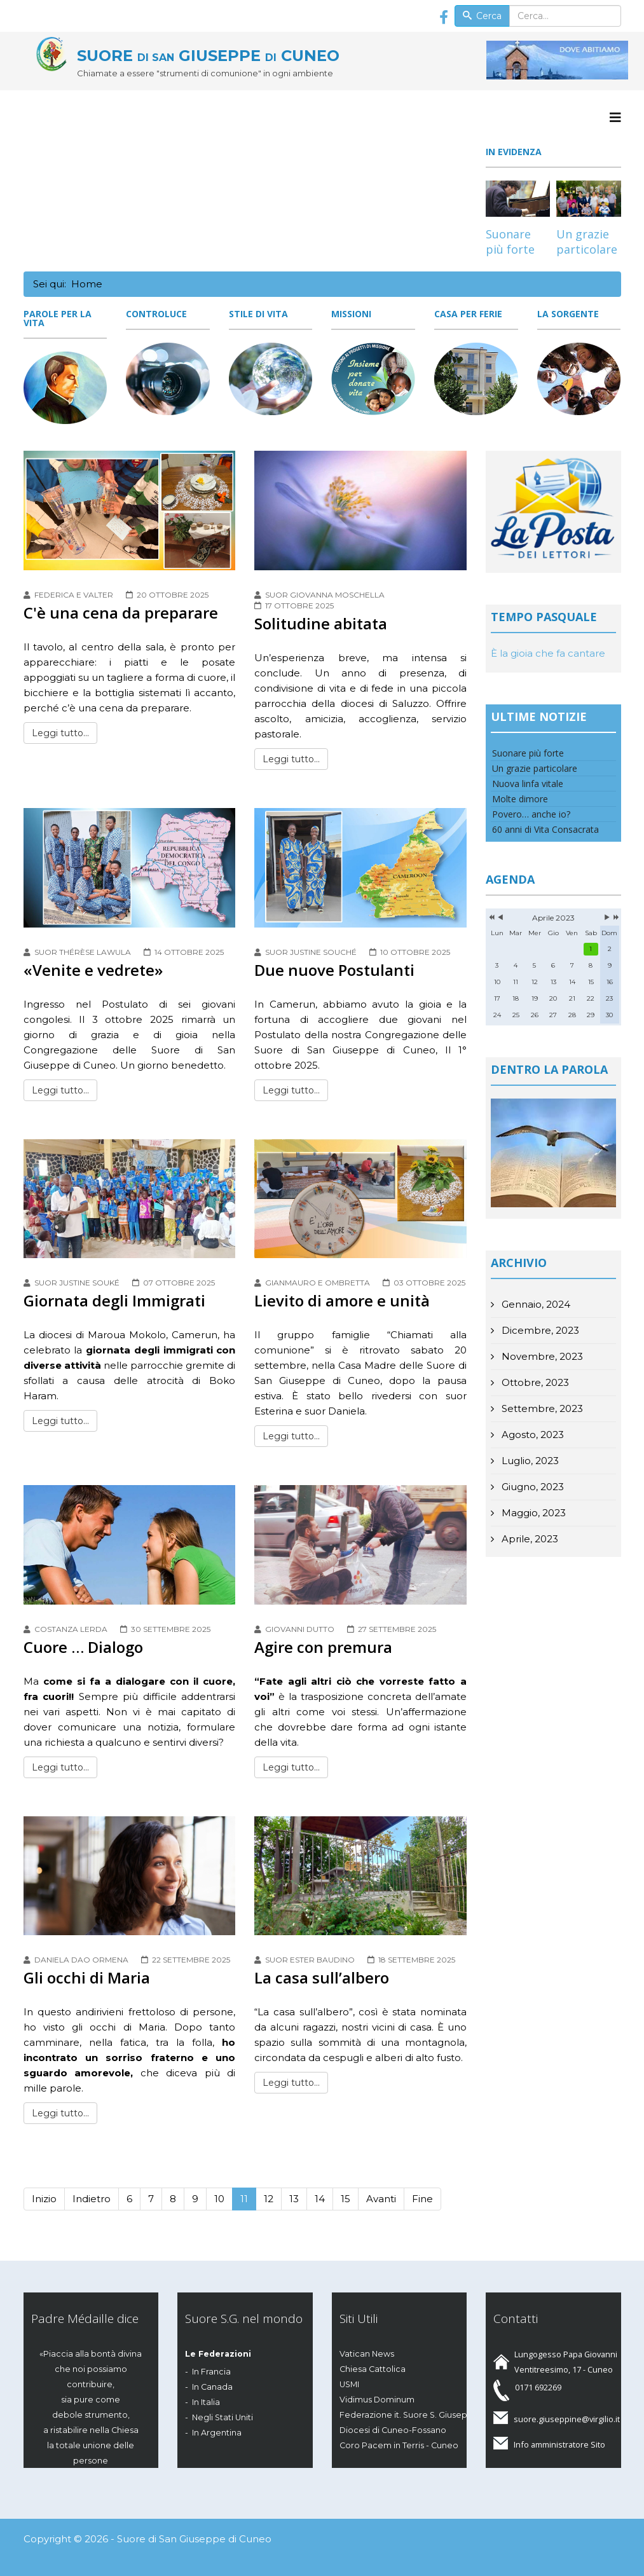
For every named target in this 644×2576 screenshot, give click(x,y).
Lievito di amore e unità (342, 1300)
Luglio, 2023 (529, 1461)
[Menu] (615, 118)
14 (320, 2199)
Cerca (482, 16)
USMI (349, 2384)
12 (268, 2199)
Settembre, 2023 (541, 1408)
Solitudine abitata (320, 623)
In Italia (206, 2402)
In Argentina (217, 2432)
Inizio (44, 2199)
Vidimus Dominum (376, 2399)
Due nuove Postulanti (334, 969)
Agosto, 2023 (531, 1434)
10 (219, 2199)
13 (294, 2199)
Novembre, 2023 (541, 1356)
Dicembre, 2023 (539, 1330)
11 (244, 2199)
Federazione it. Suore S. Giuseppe (409, 2415)
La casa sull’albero (321, 1977)
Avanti (381, 2199)
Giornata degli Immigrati (114, 1300)
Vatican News (366, 2354)
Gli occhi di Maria (87, 1977)
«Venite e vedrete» (93, 969)
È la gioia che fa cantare (548, 653)
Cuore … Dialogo (83, 1646)
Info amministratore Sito (559, 2444)
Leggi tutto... (60, 733)
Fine (422, 2199)
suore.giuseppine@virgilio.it (567, 2419)
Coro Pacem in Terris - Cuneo (398, 2445)
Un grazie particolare (586, 241)
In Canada (212, 2387)
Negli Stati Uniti (222, 2417)
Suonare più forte (510, 241)
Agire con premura (323, 1646)
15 (345, 2199)
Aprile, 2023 (528, 1539)
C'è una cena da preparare (121, 612)
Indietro (91, 2199)
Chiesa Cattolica (372, 2369)
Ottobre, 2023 (534, 1382)
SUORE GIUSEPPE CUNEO (208, 55)
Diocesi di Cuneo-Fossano (392, 2430)
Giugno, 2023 (531, 1487)
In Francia (211, 2371)
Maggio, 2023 (532, 1513)
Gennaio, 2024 (534, 1304)
